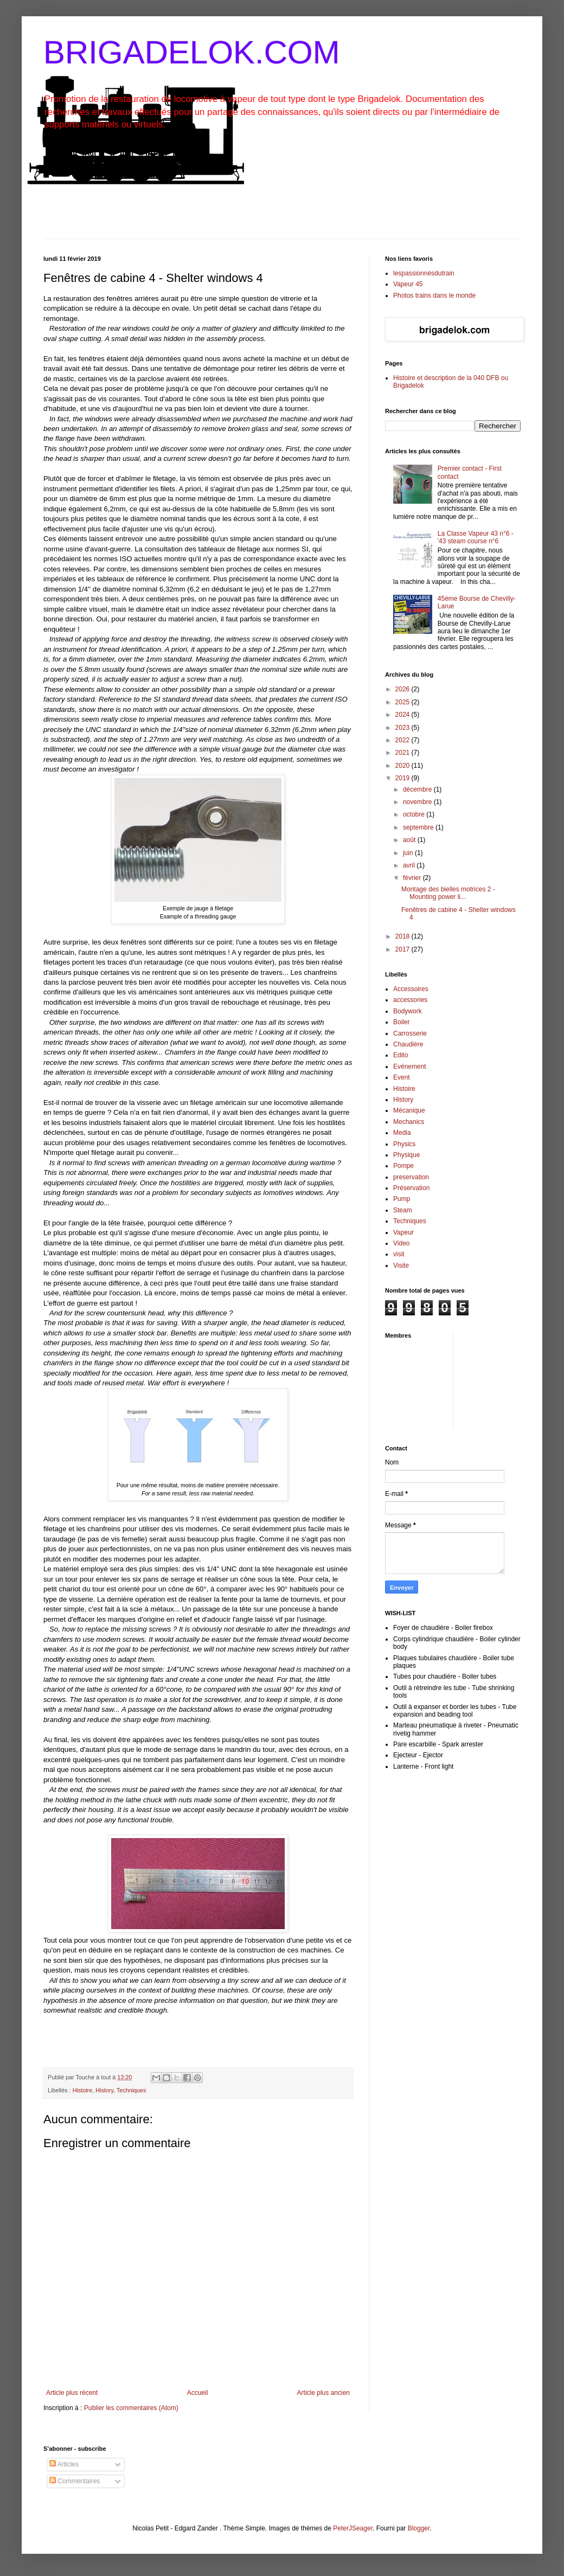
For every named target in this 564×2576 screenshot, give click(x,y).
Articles (64, 2464)
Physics (404, 1144)
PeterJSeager (353, 2528)
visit (399, 1254)
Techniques (131, 2090)
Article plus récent (72, 2393)
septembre (419, 827)
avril (409, 865)
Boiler (401, 1022)
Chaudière (408, 1044)
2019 (403, 778)
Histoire (83, 2090)
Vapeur (403, 1232)
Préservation (411, 1188)
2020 (403, 765)
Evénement (409, 1066)
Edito (400, 1055)
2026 (403, 689)
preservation (411, 1177)
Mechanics (408, 1122)
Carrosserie (410, 1033)
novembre (418, 802)
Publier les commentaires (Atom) (131, 2408)
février (413, 878)
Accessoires (410, 989)
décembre (418, 789)
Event (401, 1077)
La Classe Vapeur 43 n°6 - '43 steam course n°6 (476, 537)
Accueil (197, 2393)
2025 (403, 702)
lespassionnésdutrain (423, 273)
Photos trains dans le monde (434, 295)
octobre (414, 814)
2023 (403, 727)
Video (401, 1243)
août (410, 840)
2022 (403, 740)
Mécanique (409, 1110)
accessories (410, 1000)
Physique (406, 1155)
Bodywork (407, 1011)
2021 (403, 752)
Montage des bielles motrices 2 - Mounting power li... (448, 893)
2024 (403, 714)
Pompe (403, 1166)
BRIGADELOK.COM (191, 52)
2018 (403, 936)
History (104, 2090)
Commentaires (74, 2481)
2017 (403, 949)
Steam (402, 1210)
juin (409, 853)
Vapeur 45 (408, 284)
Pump (401, 1199)
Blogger (419, 2528)
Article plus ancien (323, 2393)
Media (402, 1132)
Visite (401, 1265)
